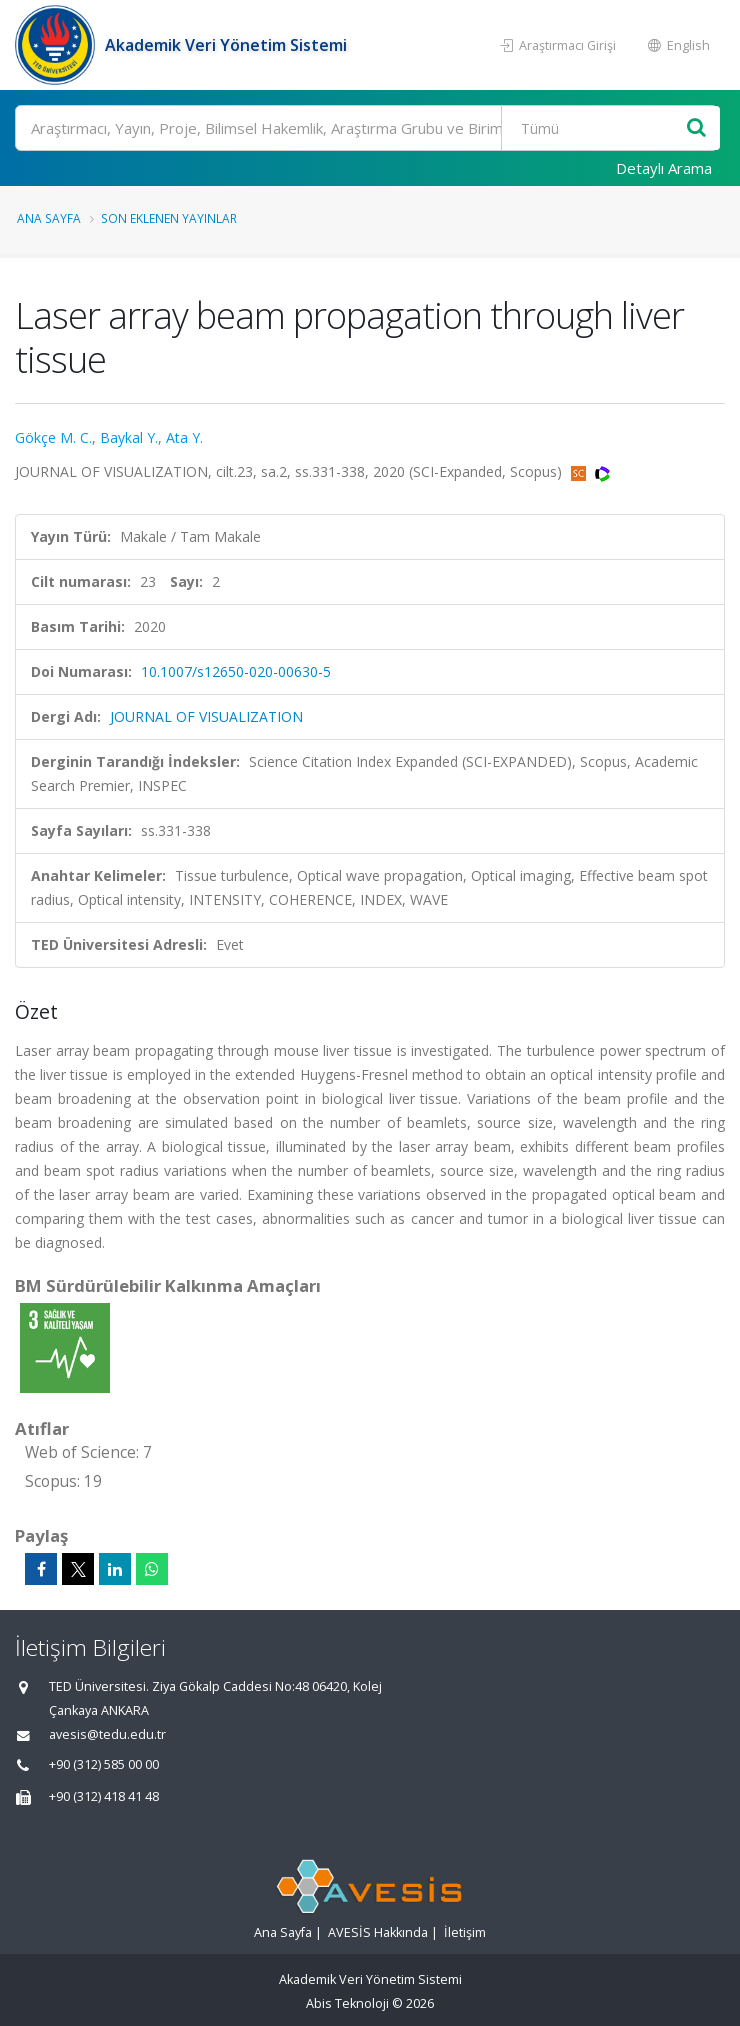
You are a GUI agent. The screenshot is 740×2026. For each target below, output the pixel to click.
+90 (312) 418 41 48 (104, 1796)
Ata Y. (184, 437)
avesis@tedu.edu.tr (107, 1734)
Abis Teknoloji (347, 2003)
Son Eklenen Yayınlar (169, 218)
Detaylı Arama (664, 168)
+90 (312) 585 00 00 (104, 1764)
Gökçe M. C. (53, 437)
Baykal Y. (129, 437)
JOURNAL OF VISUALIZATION (206, 716)
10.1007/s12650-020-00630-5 (236, 671)
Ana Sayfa (49, 218)
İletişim (465, 1932)
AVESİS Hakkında (378, 1932)
